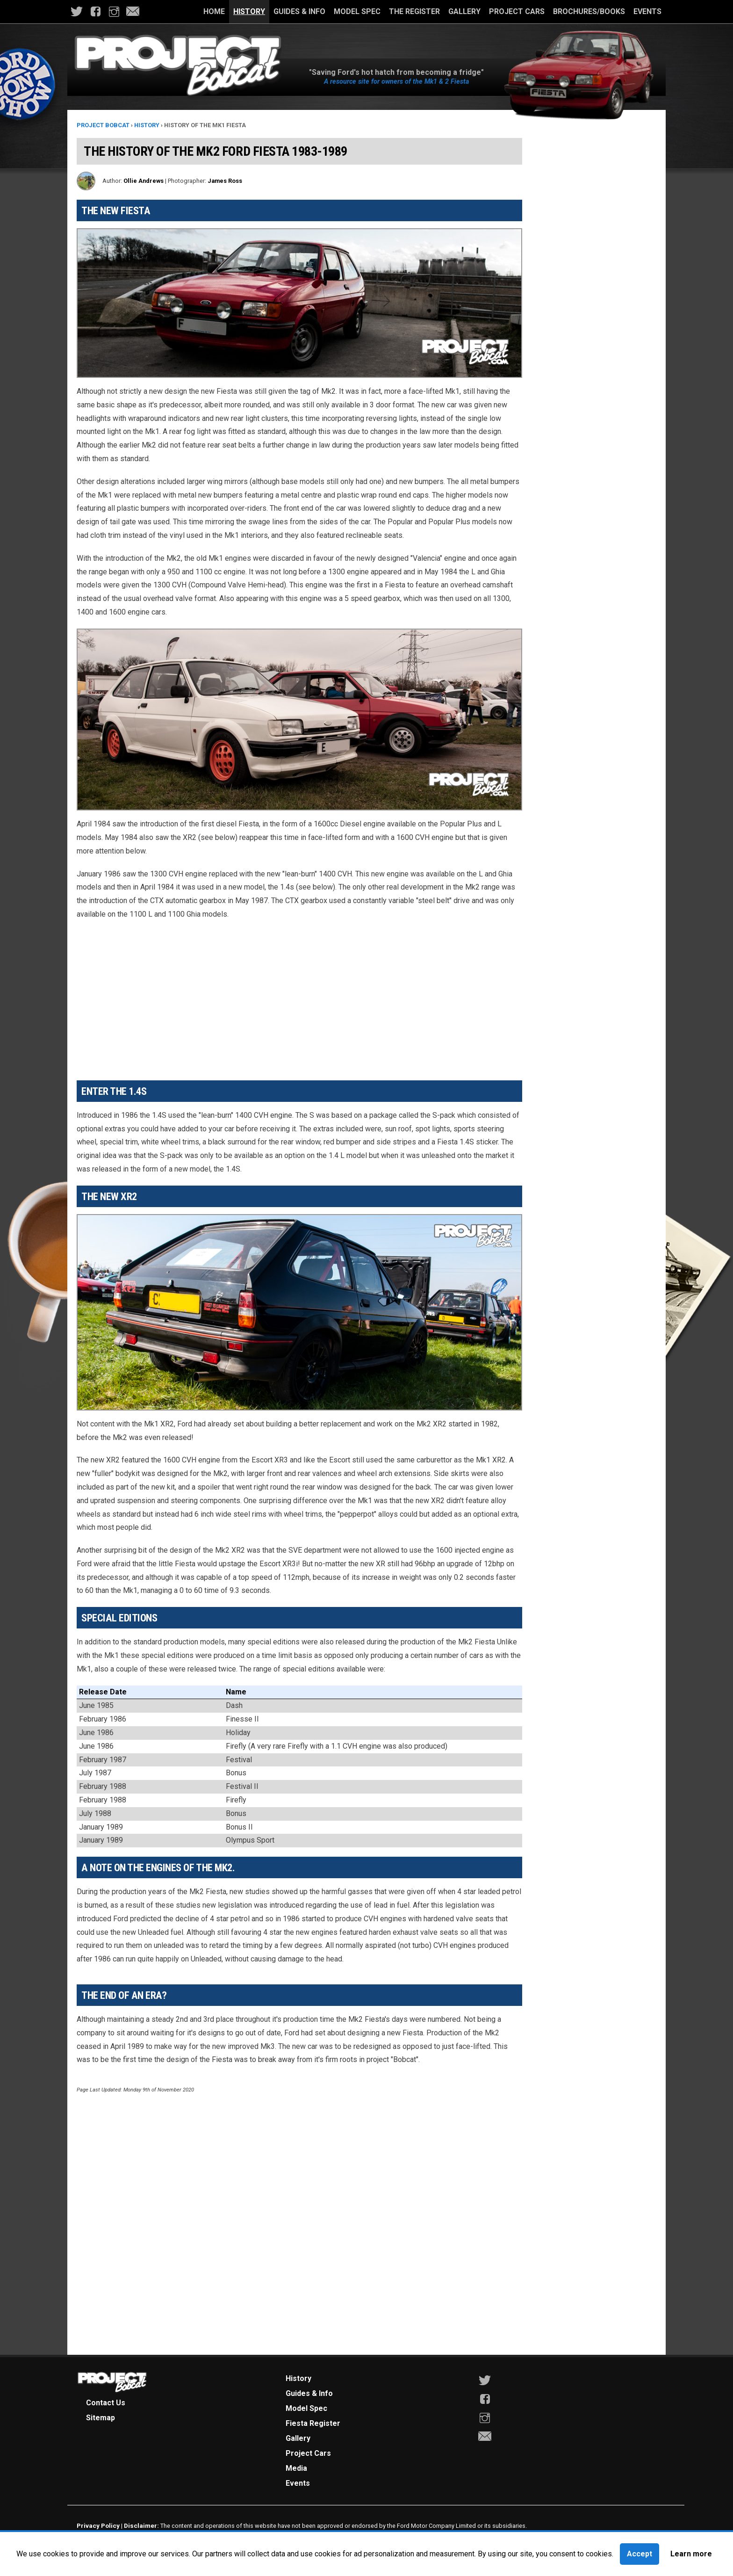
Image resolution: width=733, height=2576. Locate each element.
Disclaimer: (141, 2525)
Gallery (464, 11)
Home (214, 11)
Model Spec (357, 11)
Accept (639, 2553)
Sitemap (100, 2417)
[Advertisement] (299, 996)
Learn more (691, 2553)
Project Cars (517, 11)
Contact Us (105, 2402)
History (249, 11)
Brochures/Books (589, 11)
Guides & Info (299, 11)
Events (647, 11)
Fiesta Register (313, 2423)
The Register (414, 11)
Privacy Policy (98, 2525)
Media (296, 2468)
